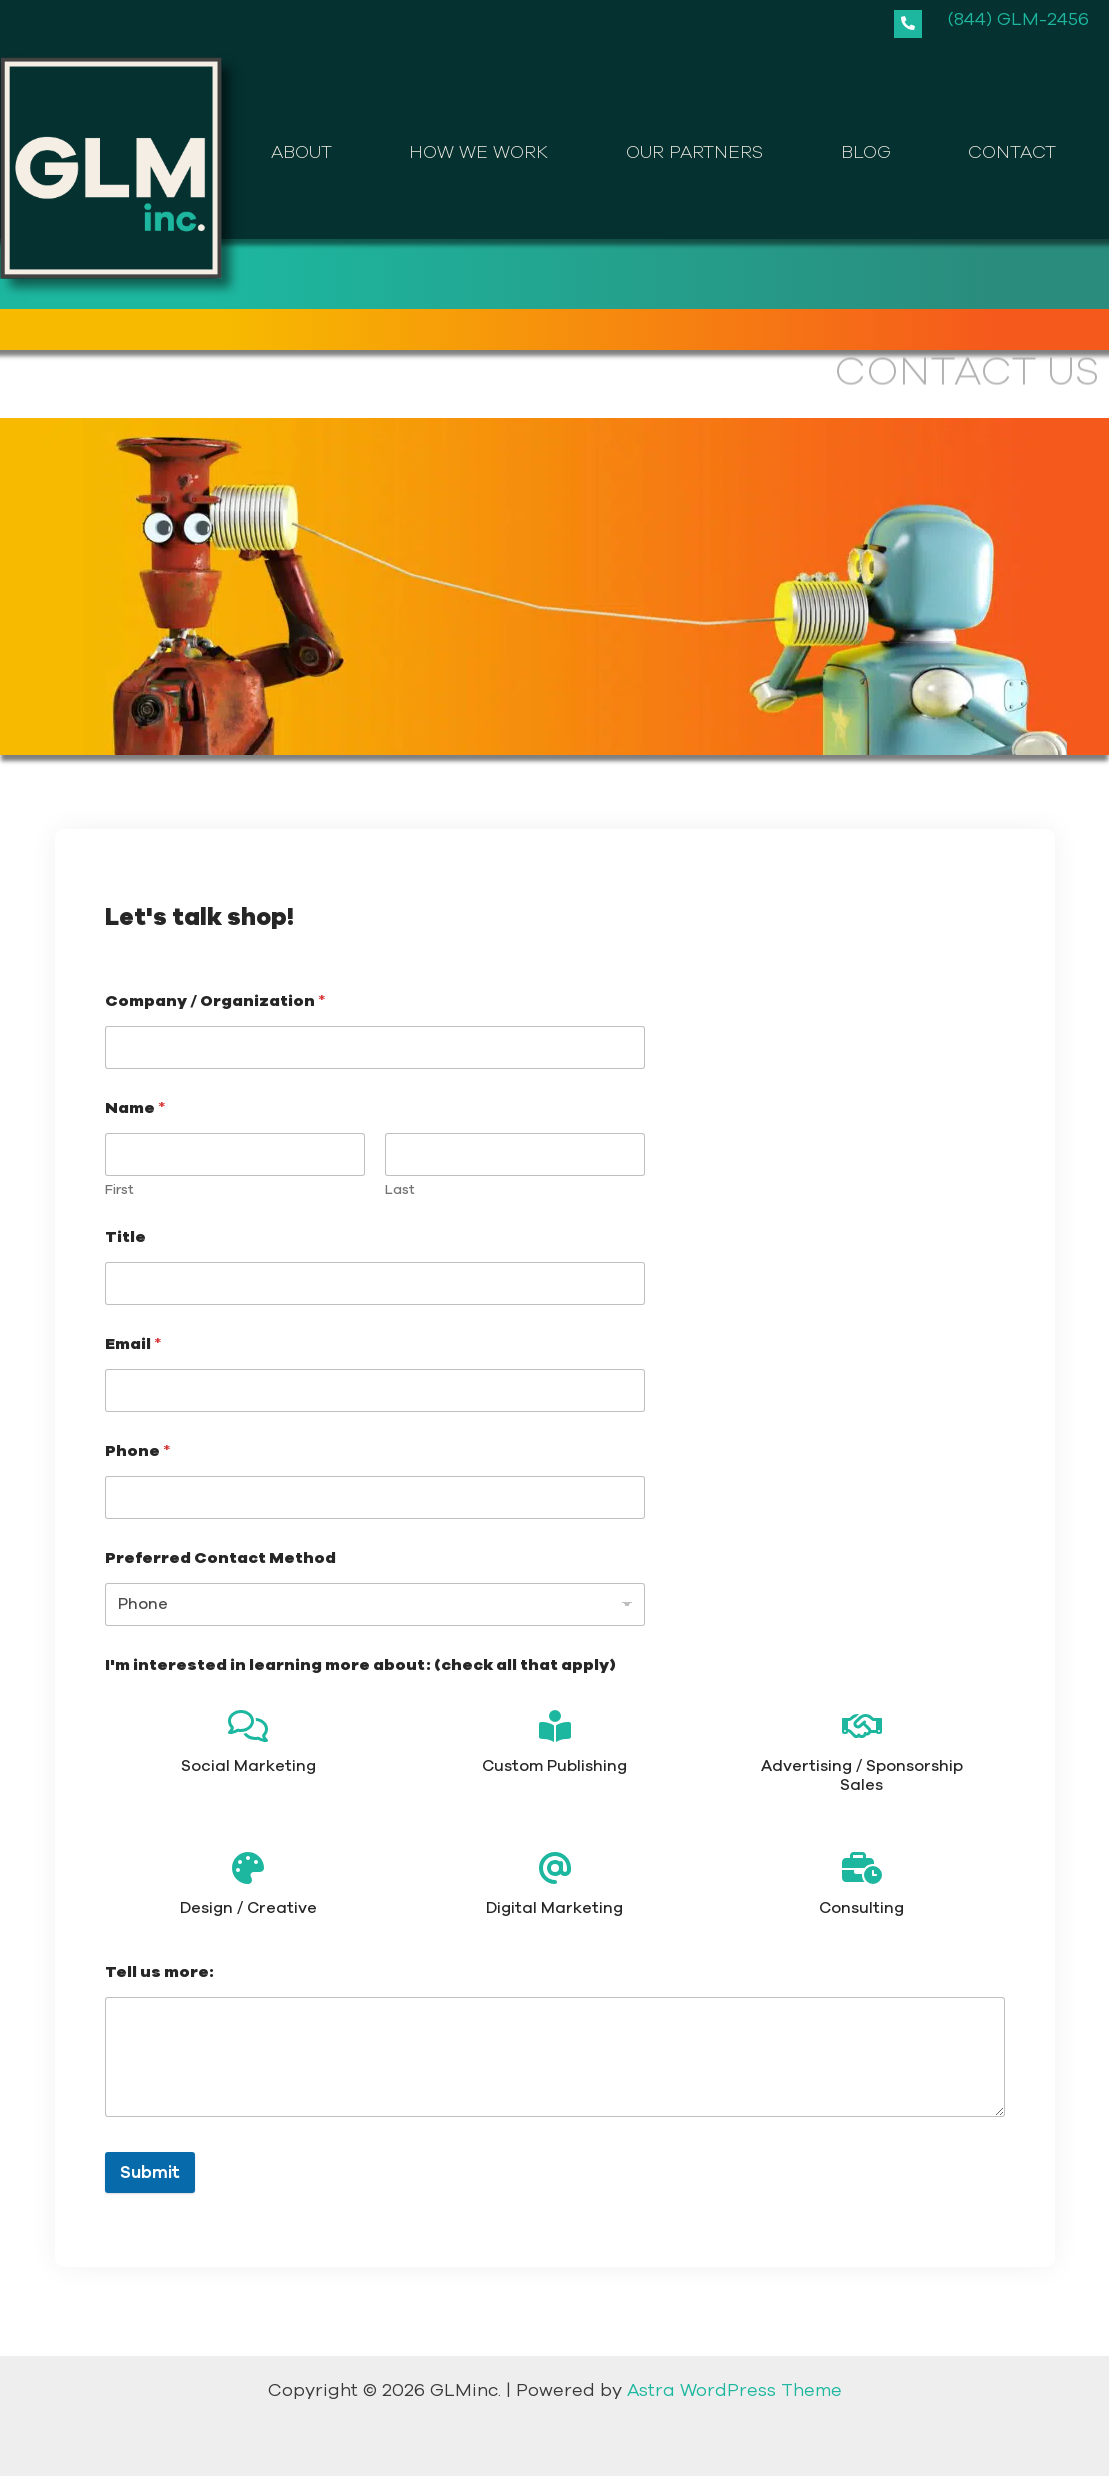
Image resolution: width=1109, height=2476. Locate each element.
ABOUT (301, 152)
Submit (150, 2172)
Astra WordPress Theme (734, 2390)
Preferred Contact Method (220, 1558)
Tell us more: (159, 1972)
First (119, 1189)
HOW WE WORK (478, 152)
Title (125, 1237)
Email (133, 1344)
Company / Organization (215, 1001)
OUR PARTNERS (694, 152)
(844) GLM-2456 (1018, 19)
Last (400, 1189)
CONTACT (1012, 152)
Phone (138, 1451)
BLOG (866, 152)
